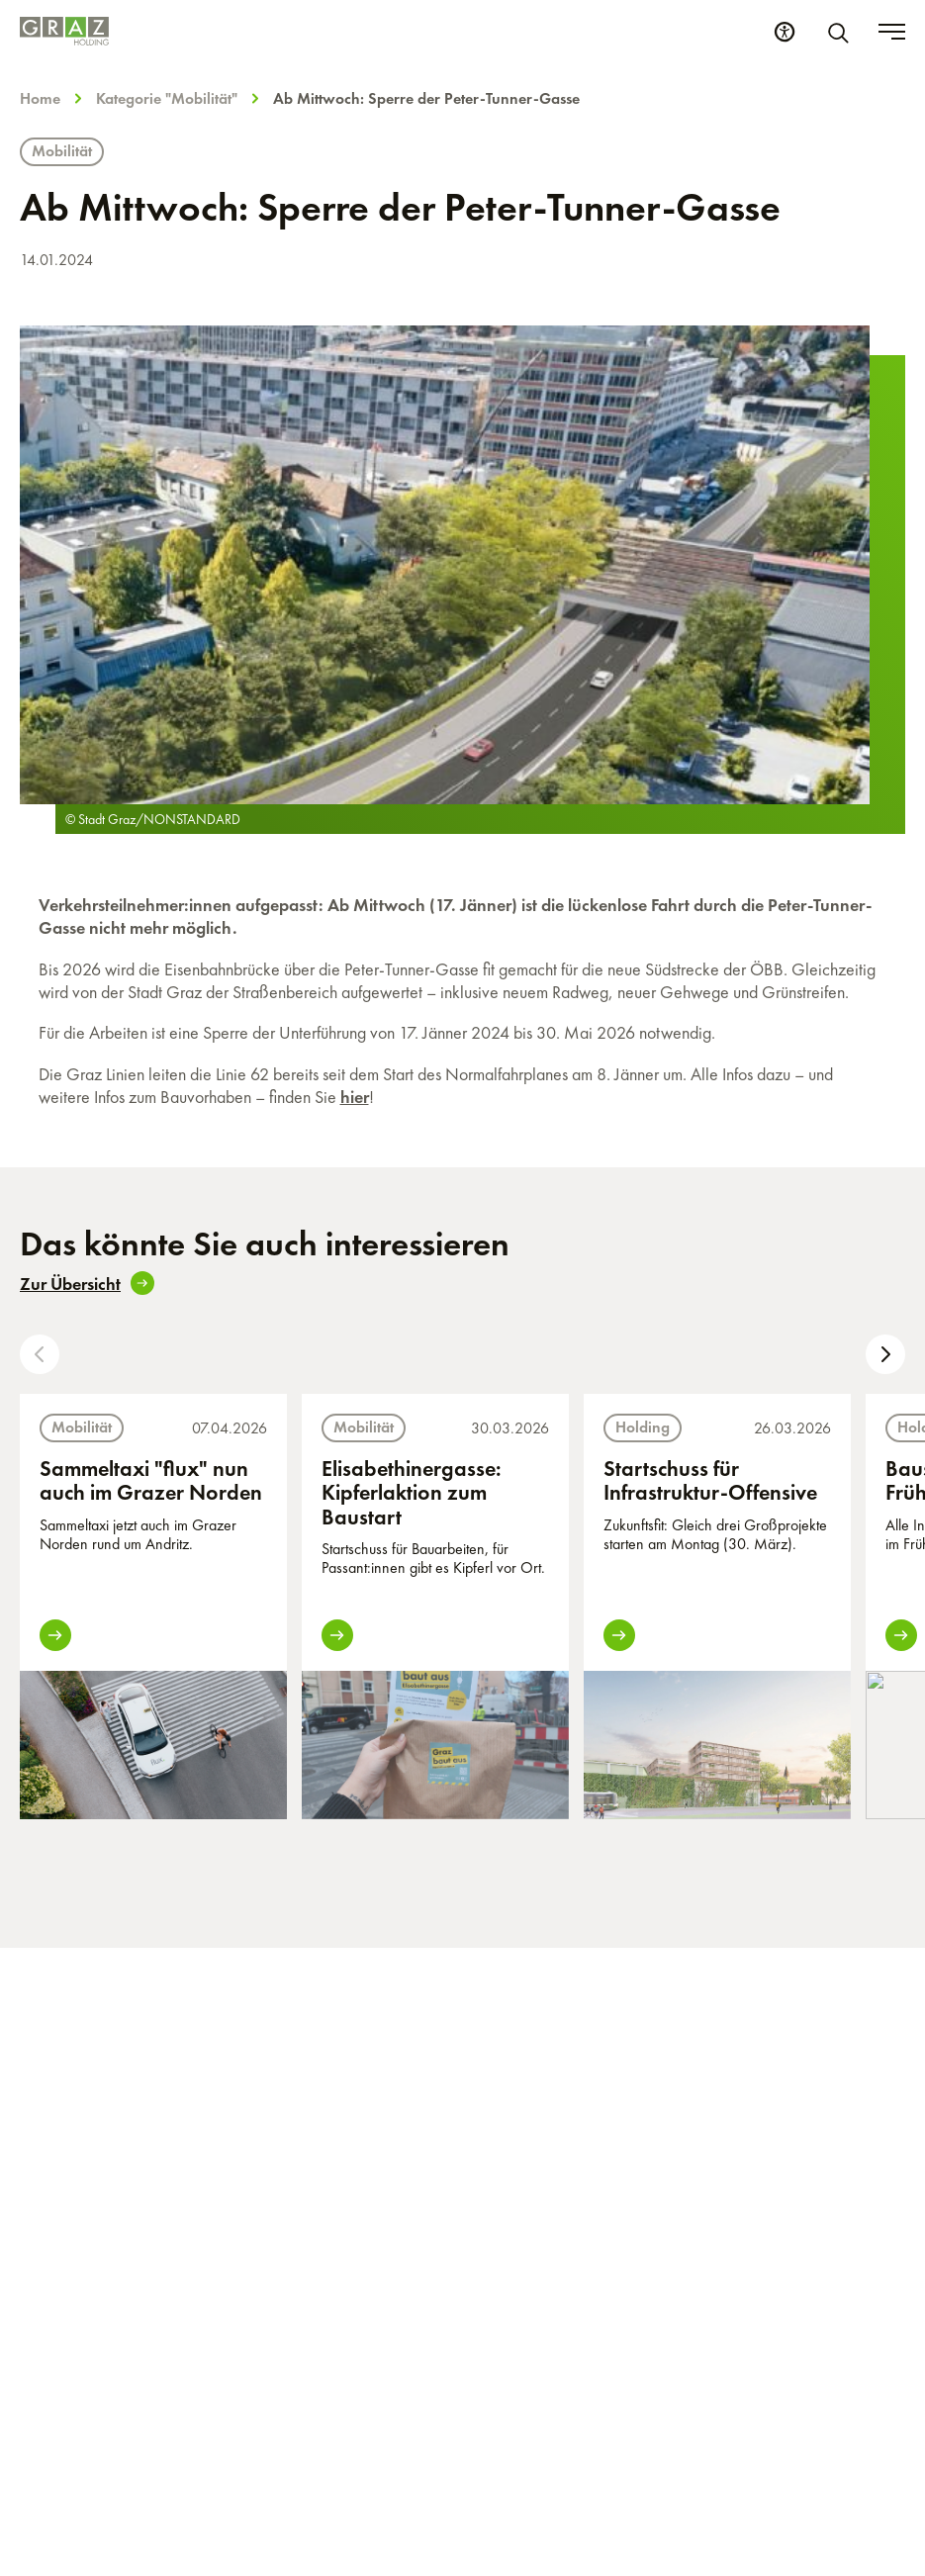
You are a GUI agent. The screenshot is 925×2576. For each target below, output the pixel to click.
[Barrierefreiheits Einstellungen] (784, 32)
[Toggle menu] (892, 32)
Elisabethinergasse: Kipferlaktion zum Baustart (412, 1492)
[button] (39, 1354)
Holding (642, 1427)
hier (354, 1096)
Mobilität (62, 150)
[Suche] (842, 32)
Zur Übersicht (87, 1283)
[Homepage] (64, 31)
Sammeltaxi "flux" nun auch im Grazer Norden (151, 1480)
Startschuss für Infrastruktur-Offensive (710, 1480)
